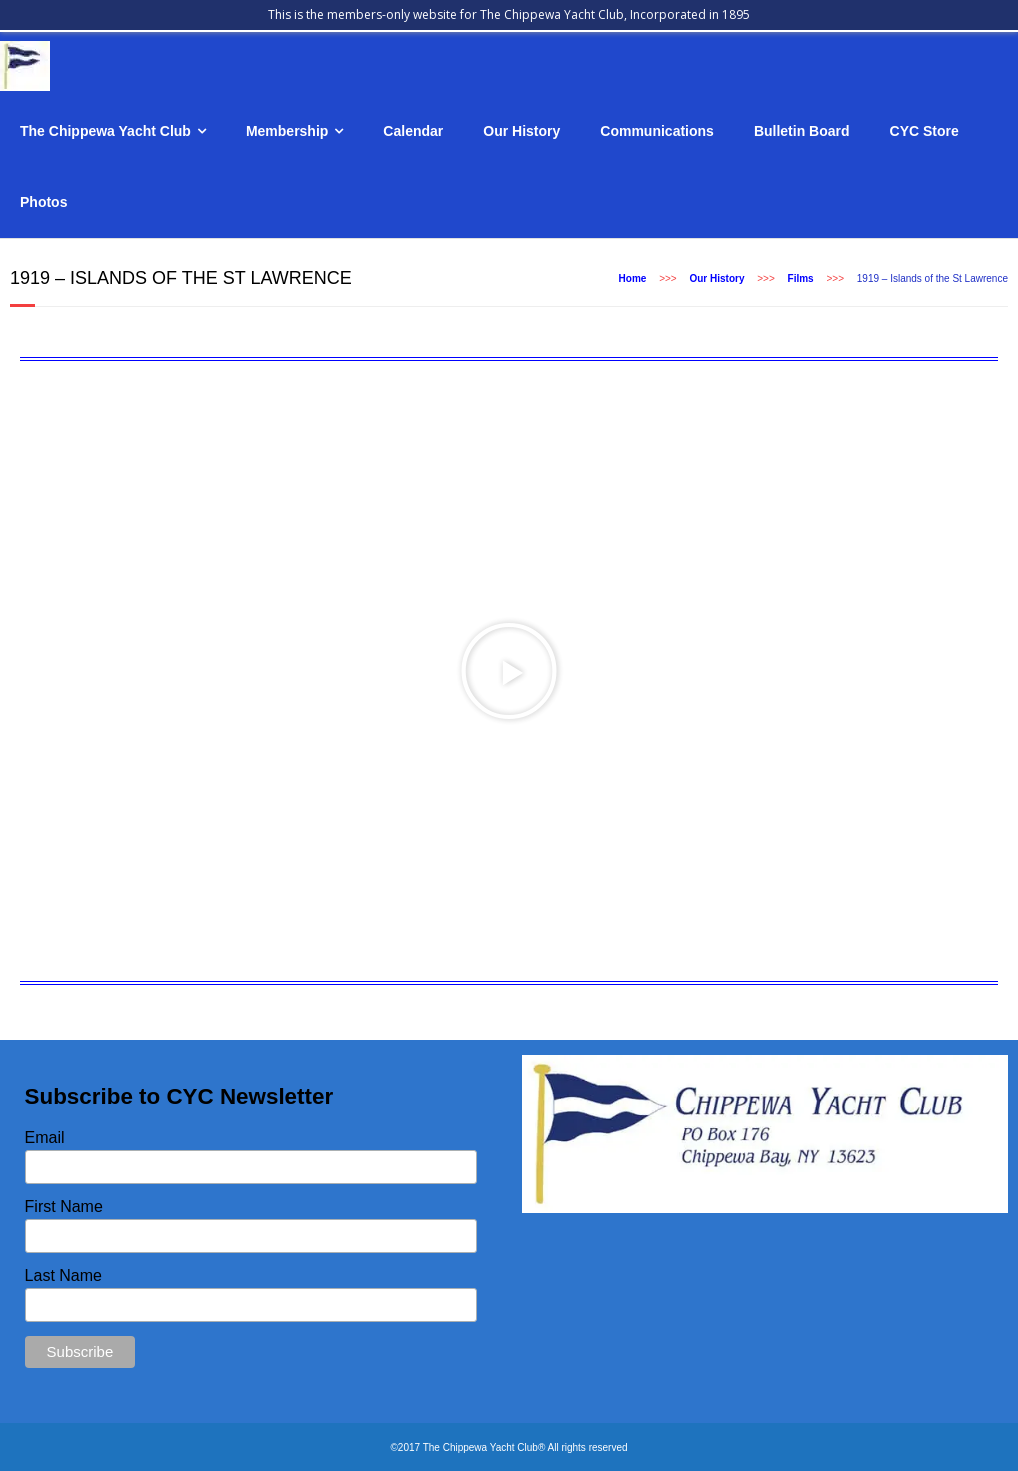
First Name (64, 1206)
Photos (43, 202)
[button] (509, 671)
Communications (657, 131)
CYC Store (924, 131)
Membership (287, 131)
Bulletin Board (802, 131)
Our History (521, 131)
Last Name (63, 1275)
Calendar (413, 131)
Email (45, 1137)
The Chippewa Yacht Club (105, 131)
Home (633, 278)
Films (801, 278)
